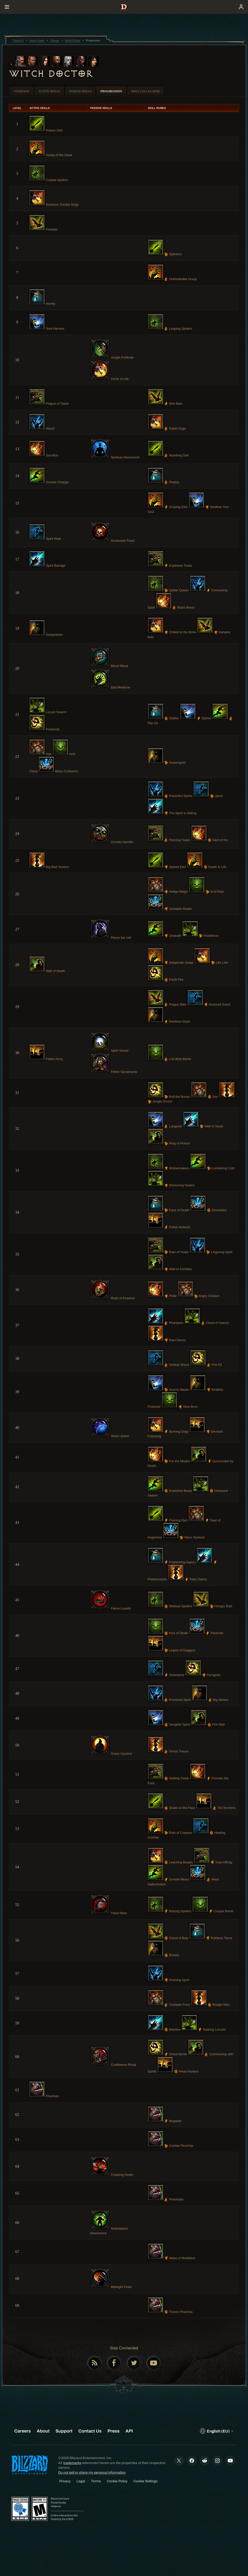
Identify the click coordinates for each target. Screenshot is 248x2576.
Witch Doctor (50, 73)
